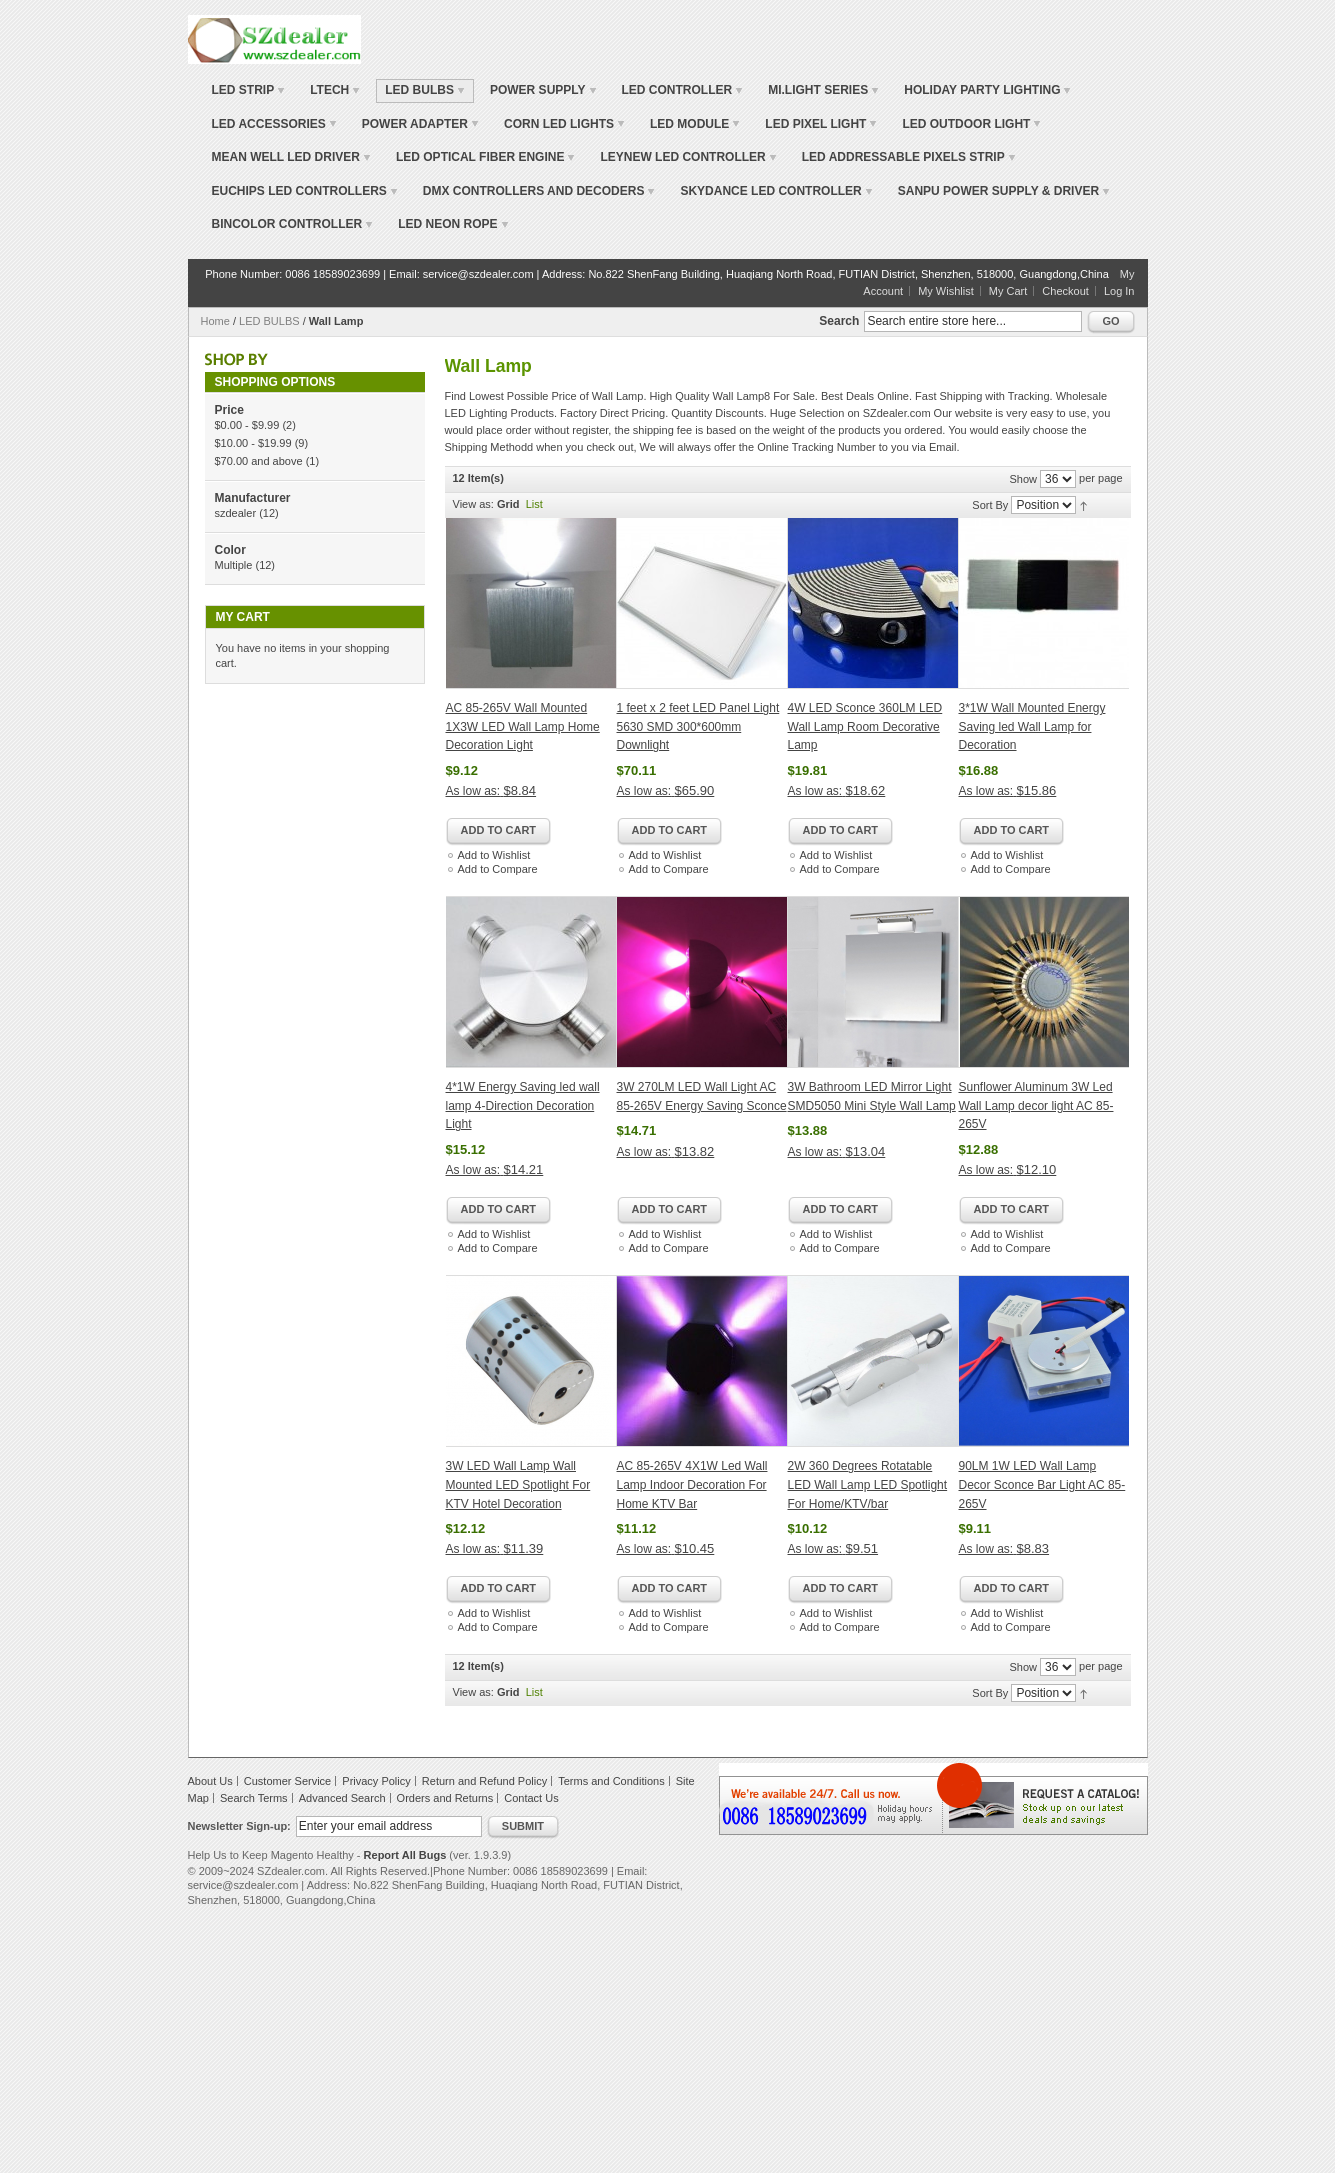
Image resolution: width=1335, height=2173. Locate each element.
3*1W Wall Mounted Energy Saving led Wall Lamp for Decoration (1032, 726)
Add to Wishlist (494, 855)
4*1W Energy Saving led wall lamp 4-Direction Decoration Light (523, 1105)
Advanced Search (342, 1798)
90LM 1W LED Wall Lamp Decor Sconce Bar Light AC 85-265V (1042, 1484)
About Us (210, 1781)
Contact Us (531, 1798)
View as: (473, 504)
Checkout (1065, 291)
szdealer (236, 513)
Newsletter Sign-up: (239, 1826)
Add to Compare (498, 869)
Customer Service (287, 1781)
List (534, 504)
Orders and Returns (445, 1798)
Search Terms (254, 1798)
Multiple (234, 565)
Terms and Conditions (611, 1781)
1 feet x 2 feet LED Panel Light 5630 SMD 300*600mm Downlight (698, 726)
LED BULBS (269, 321)
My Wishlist (946, 291)
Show (1023, 479)
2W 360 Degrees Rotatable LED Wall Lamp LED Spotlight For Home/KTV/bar (868, 1484)
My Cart (1008, 291)
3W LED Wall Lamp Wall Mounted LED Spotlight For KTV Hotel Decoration (518, 1484)
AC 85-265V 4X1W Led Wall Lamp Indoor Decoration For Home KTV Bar (692, 1484)
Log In (1119, 291)
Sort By (990, 505)
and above (259, 461)
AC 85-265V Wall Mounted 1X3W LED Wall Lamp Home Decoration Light (523, 726)
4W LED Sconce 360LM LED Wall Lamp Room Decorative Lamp (865, 726)
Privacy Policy (376, 1781)
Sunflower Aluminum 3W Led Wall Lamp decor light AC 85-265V (1036, 1105)
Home (215, 321)
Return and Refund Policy (484, 1781)
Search (839, 321)
